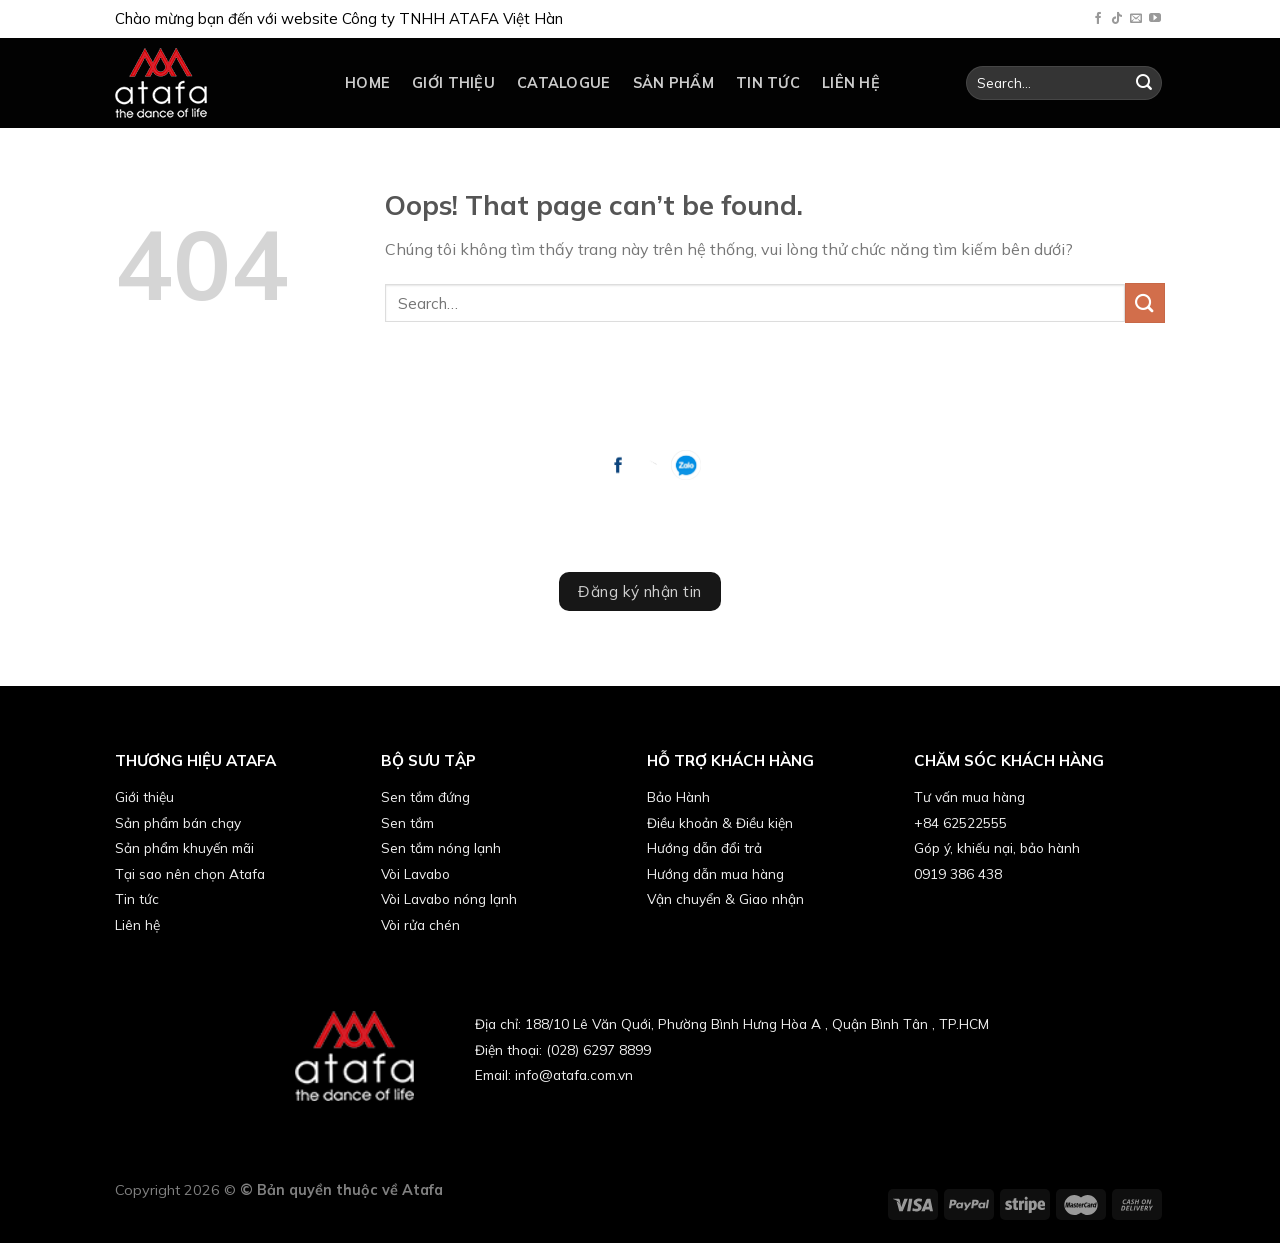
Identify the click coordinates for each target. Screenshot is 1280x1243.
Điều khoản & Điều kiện (720, 822)
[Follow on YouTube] (1155, 19)
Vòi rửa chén (420, 924)
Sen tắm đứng (425, 796)
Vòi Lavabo (415, 873)
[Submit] (1144, 83)
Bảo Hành (678, 796)
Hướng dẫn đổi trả (704, 847)
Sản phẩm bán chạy (178, 822)
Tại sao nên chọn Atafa (190, 873)
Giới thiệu (453, 83)
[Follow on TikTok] (1117, 19)
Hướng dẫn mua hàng (715, 873)
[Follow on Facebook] (1098, 19)
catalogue (564, 83)
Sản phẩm (673, 83)
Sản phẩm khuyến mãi (184, 847)
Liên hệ (851, 83)
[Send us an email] (1136, 19)
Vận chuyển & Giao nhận (725, 898)
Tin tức (768, 83)
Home (367, 83)
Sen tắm (407, 822)
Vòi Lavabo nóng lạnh (449, 898)
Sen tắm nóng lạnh (441, 847)
